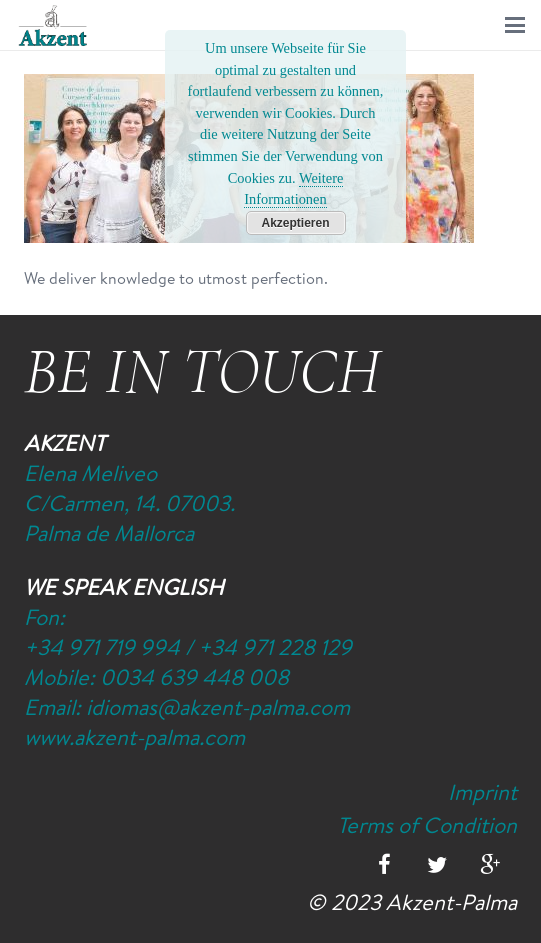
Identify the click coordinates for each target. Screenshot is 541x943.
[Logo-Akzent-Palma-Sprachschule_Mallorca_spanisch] (53, 25)
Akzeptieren (295, 223)
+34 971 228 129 (275, 647)
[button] (515, 25)
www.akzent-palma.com (134, 737)
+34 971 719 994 (102, 647)
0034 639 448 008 (194, 677)
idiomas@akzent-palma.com (218, 707)
